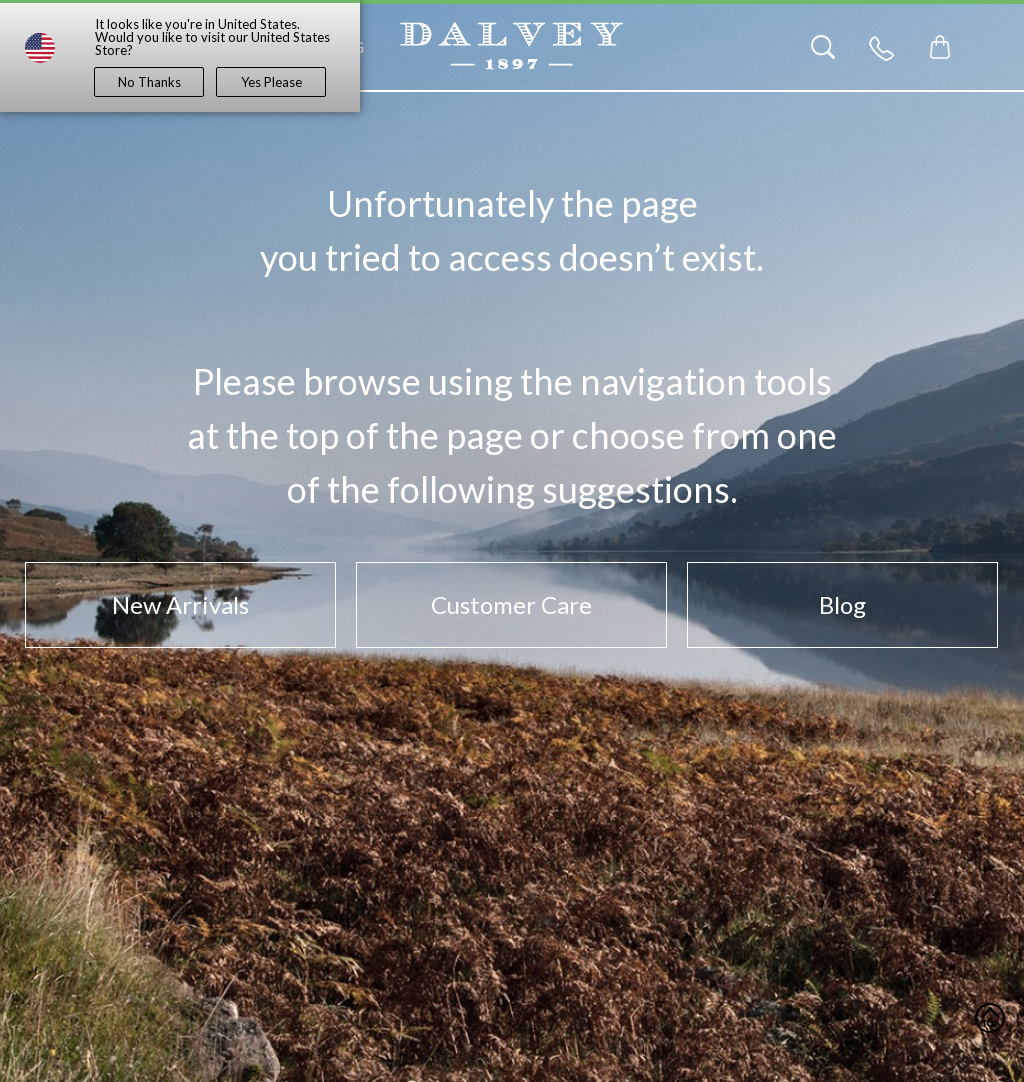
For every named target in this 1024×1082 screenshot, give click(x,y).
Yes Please (271, 82)
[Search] (823, 47)
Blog (842, 604)
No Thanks (149, 82)
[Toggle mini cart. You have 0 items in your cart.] (940, 47)
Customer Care (511, 604)
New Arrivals (180, 604)
